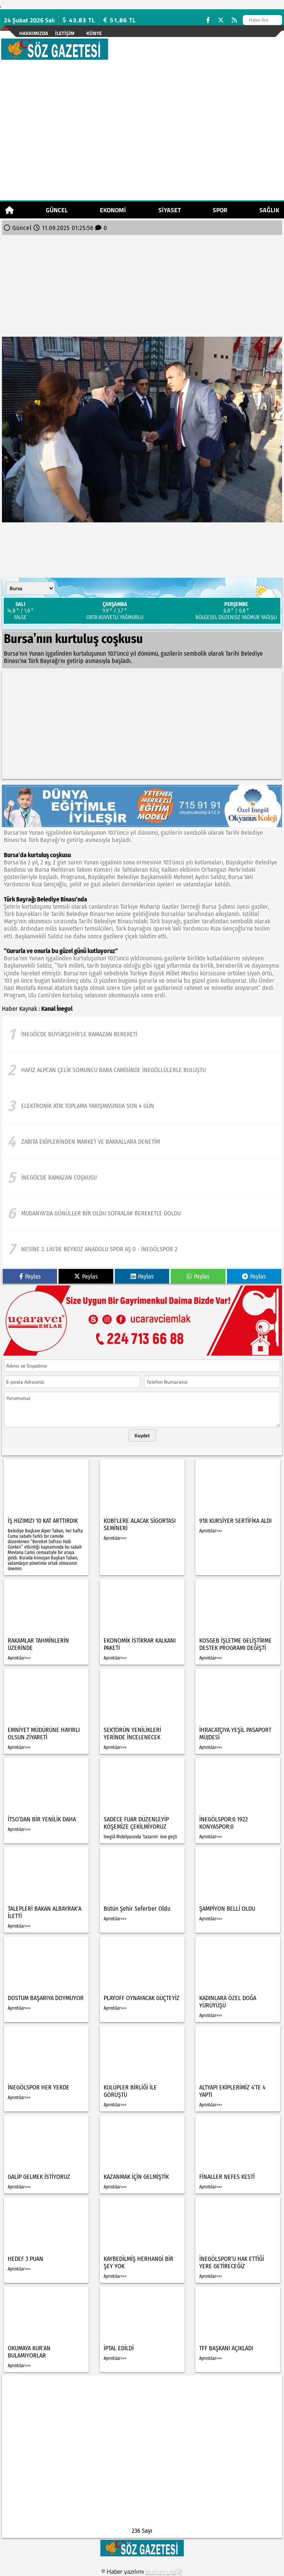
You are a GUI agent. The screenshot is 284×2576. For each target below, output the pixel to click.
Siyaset (169, 210)
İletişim (64, 33)
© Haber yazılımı (142, 2571)
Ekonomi (113, 210)
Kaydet (142, 1435)
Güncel (57, 210)
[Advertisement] (142, 135)
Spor (220, 210)
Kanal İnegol (56, 1008)
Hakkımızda (33, 33)
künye (94, 33)
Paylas (30, 1276)
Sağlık (269, 210)
